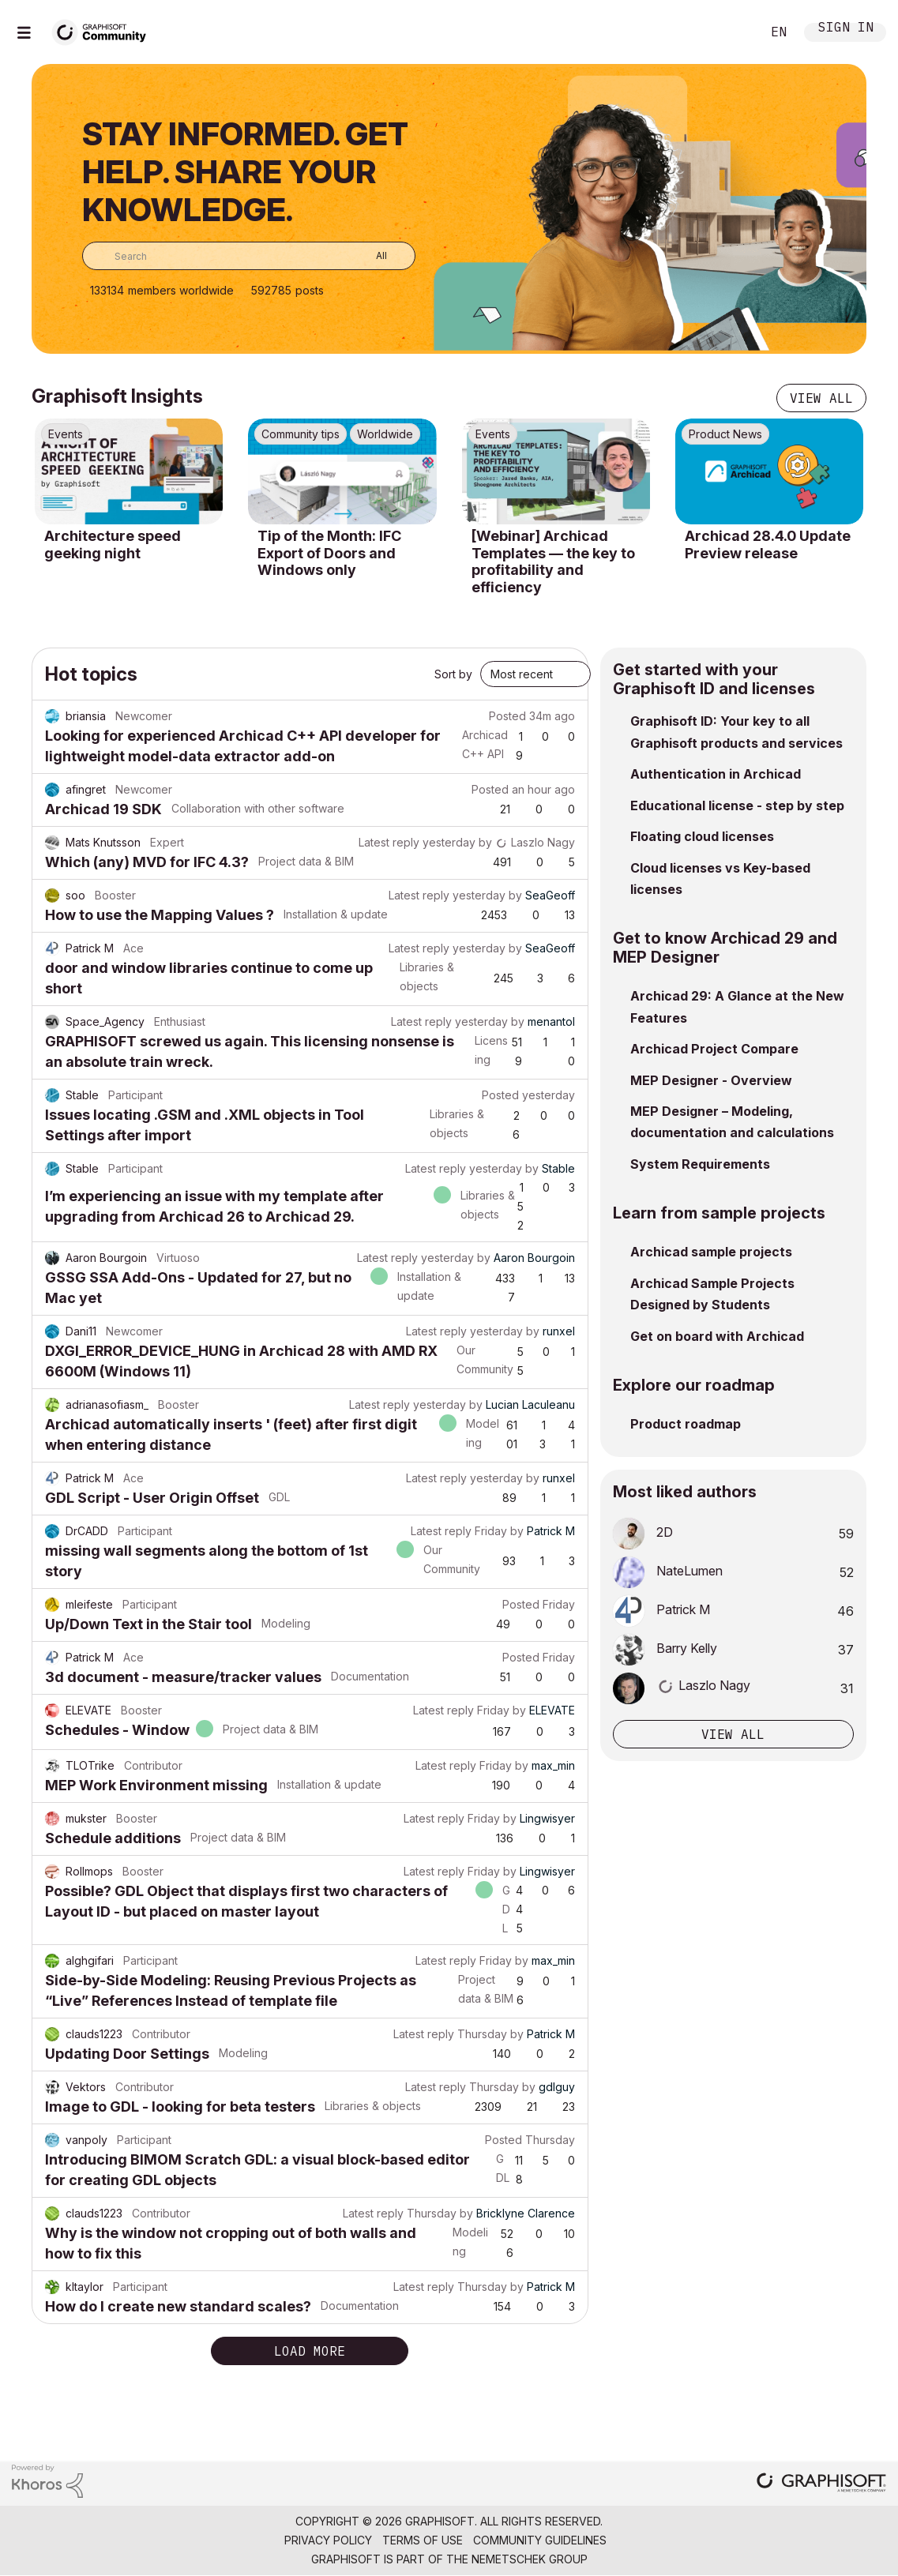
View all (821, 398)
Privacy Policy (328, 2540)
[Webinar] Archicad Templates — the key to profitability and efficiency (553, 561)
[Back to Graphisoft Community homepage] (104, 30)
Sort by (453, 674)
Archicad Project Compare (714, 1049)
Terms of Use (422, 2540)
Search (731, 32)
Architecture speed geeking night (112, 544)
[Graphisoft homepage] (821, 2484)
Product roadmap (685, 1424)
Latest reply (389, 842)
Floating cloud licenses (702, 836)
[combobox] (248, 256)
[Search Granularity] (370, 256)
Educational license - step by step (737, 805)
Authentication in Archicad (715, 774)
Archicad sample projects (711, 1252)
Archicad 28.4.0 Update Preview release (768, 544)
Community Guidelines (540, 2540)
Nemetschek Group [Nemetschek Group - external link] (530, 2559)
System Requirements (700, 1164)
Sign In (846, 29)
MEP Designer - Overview (711, 1080)
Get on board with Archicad (717, 1336)
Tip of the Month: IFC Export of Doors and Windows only (329, 553)
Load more (309, 2351)
